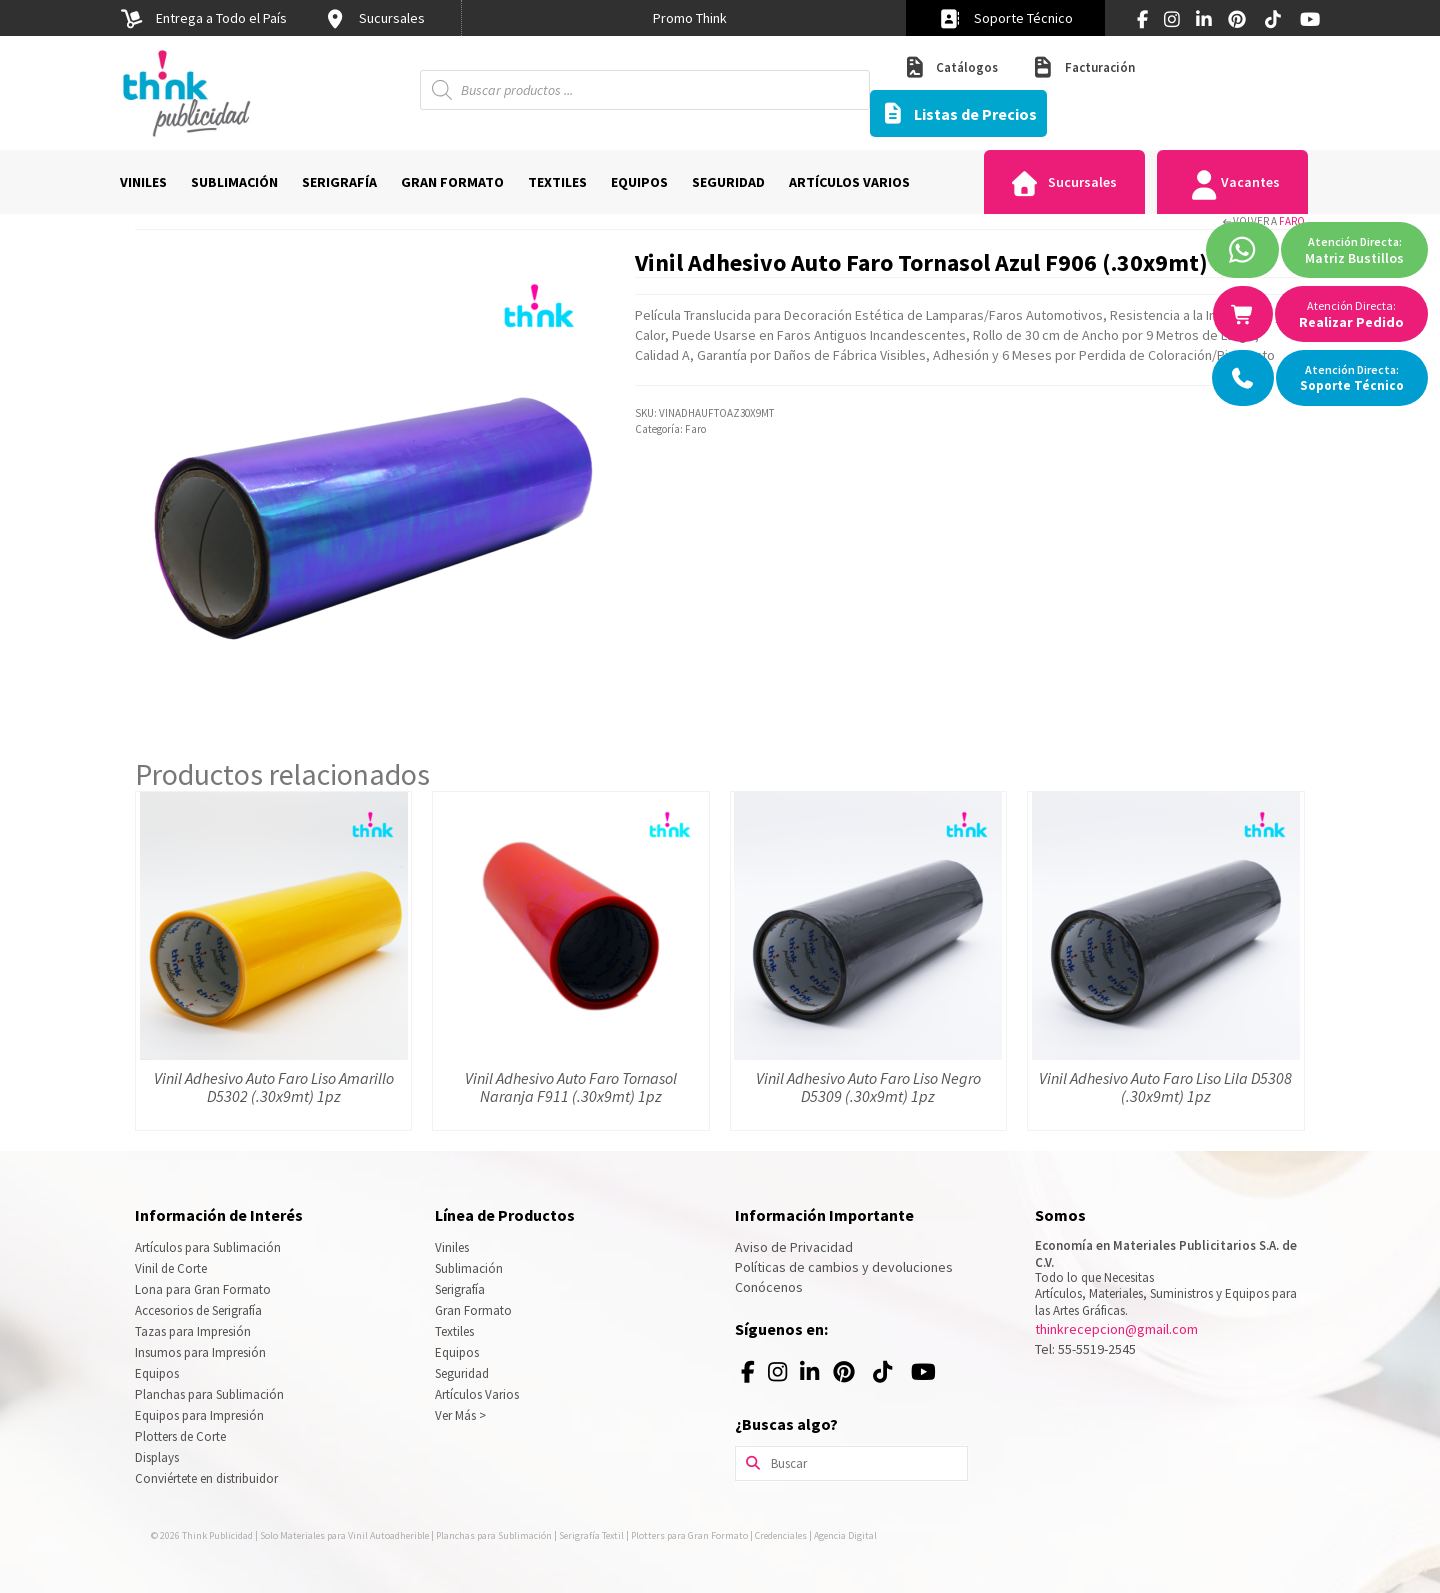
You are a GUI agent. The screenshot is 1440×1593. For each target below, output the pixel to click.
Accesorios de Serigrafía (198, 1310)
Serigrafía (460, 1289)
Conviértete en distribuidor (206, 1478)
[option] (690, 18)
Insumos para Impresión (200, 1352)
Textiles (454, 1331)
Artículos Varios (477, 1394)
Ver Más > (460, 1415)
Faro (1292, 221)
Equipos (157, 1373)
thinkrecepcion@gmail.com (1116, 1329)
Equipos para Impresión (199, 1415)
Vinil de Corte (171, 1268)
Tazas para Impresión (193, 1331)
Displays (157, 1457)
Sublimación (469, 1268)
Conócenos (769, 1287)
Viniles (452, 1247)
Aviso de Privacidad (794, 1247)
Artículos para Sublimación (208, 1247)
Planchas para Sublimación (209, 1394)
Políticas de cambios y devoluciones (844, 1267)
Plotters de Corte (180, 1436)
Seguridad (462, 1373)
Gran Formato (473, 1310)
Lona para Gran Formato (203, 1289)
